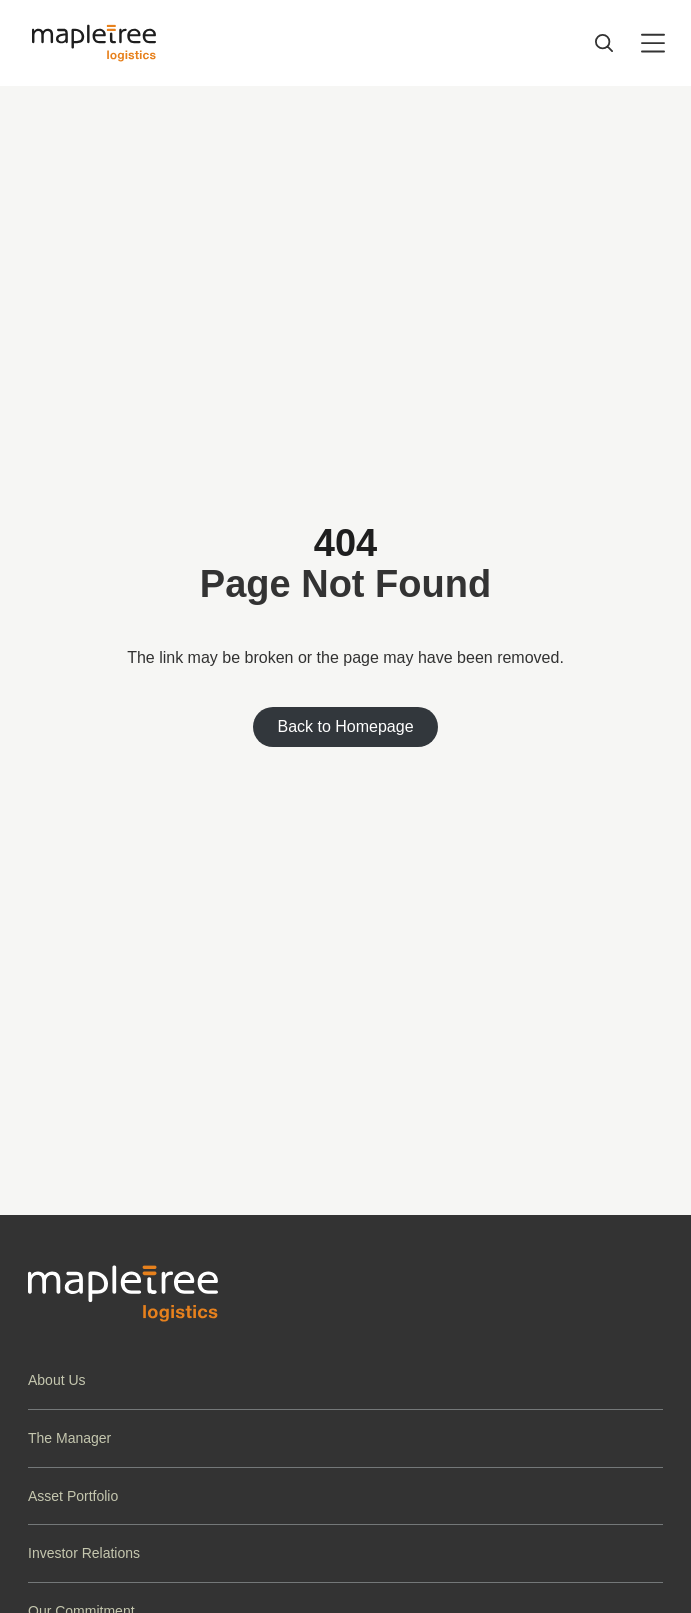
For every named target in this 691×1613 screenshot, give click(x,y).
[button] (345, 1380)
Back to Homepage (345, 726)
